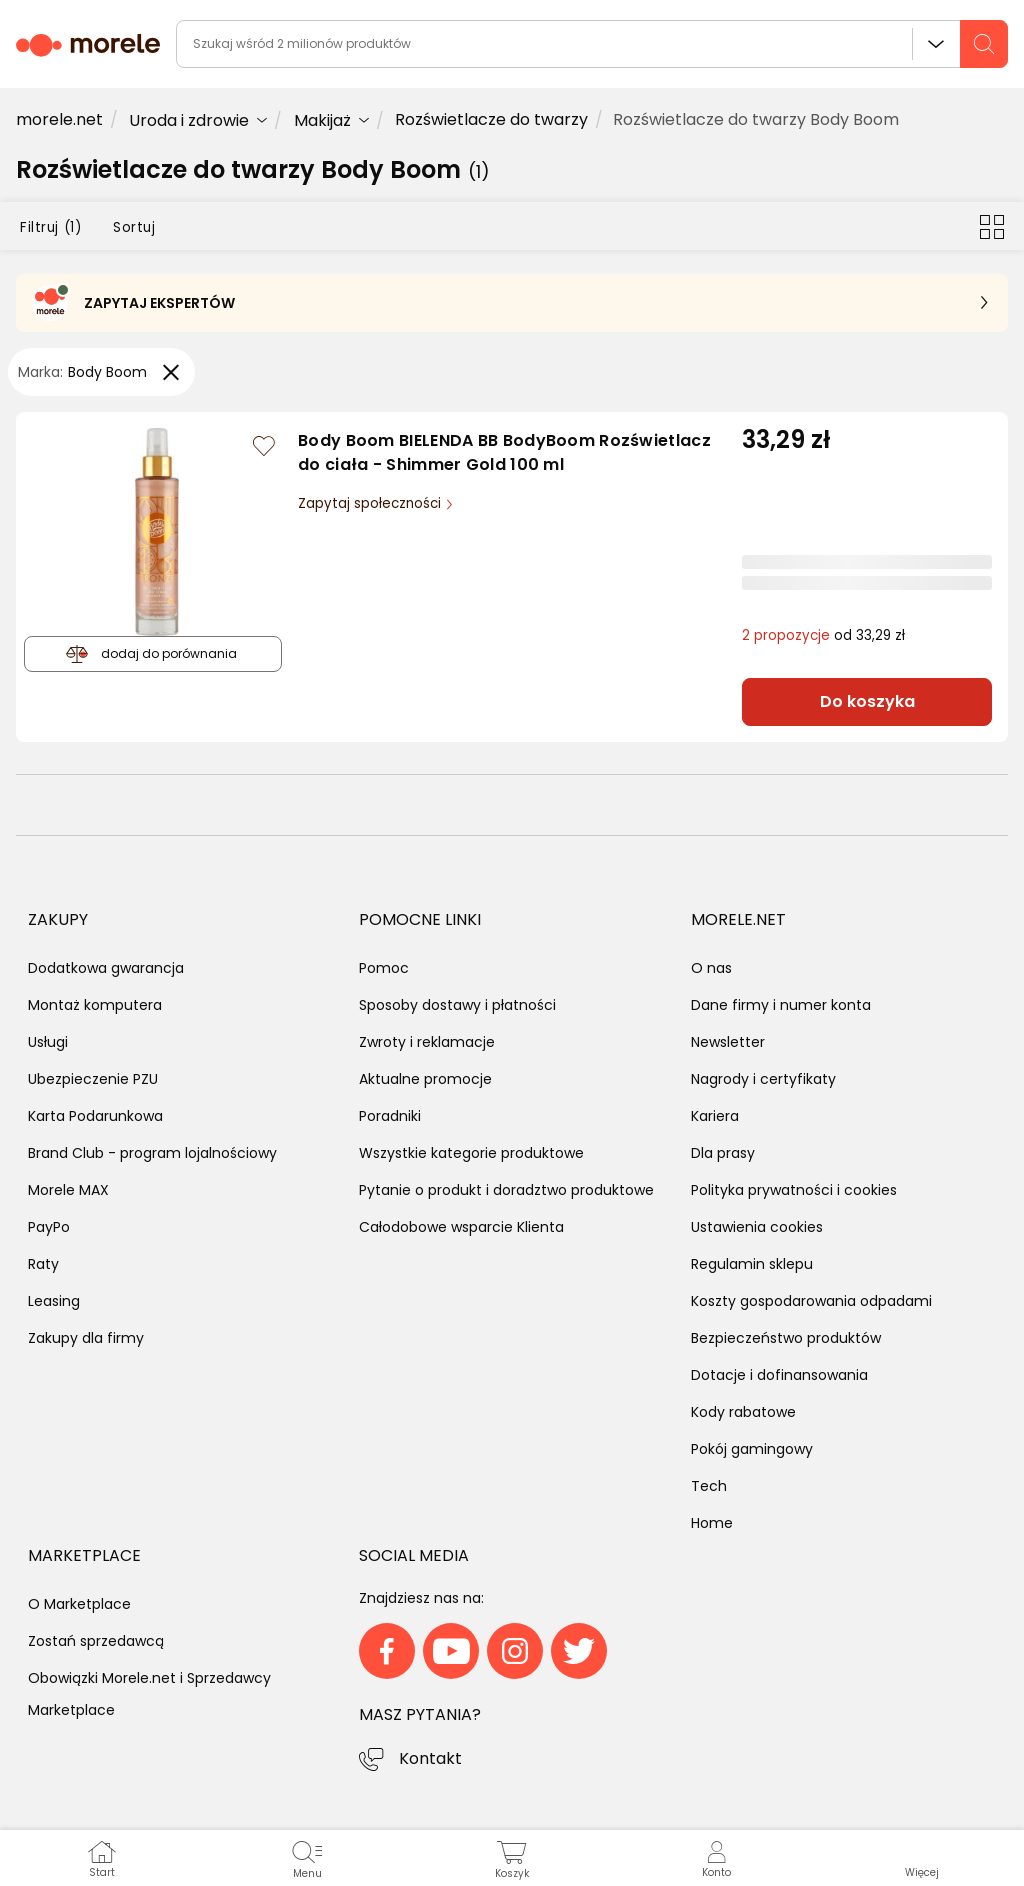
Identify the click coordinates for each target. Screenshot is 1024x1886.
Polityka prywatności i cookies (794, 1190)
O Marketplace (79, 1604)
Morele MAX (68, 1190)
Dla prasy (723, 1153)
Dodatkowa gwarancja (106, 968)
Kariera (715, 1116)
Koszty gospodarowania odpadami (811, 1301)
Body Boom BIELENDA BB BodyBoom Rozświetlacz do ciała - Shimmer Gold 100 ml (504, 453)
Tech (709, 1486)
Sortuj (134, 227)
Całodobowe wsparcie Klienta (461, 1227)
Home (712, 1523)
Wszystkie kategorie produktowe (471, 1153)
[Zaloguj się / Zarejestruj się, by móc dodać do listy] (264, 446)
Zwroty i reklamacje (427, 1042)
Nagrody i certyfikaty (763, 1079)
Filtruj (50, 227)
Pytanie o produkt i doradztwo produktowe (506, 1190)
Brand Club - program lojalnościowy (152, 1153)
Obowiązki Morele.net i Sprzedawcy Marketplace (149, 1694)
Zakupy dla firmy (86, 1338)
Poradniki (390, 1116)
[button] (921, 1858)
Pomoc (384, 968)
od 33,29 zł (823, 635)
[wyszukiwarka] (592, 44)
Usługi (48, 1042)
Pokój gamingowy (752, 1449)
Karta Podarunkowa (95, 1116)
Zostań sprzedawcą (96, 1641)
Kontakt (430, 1758)
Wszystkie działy (936, 44)
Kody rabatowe (743, 1412)
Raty (43, 1264)
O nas (711, 968)
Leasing (54, 1301)
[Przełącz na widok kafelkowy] (992, 226)
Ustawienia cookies (757, 1227)
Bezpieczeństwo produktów (786, 1338)
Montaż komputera (95, 1005)
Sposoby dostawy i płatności (457, 1005)
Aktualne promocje (425, 1079)
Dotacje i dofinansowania (779, 1375)
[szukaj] (984, 44)
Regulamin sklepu (752, 1264)
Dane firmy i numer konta (781, 1005)
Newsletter (728, 1042)
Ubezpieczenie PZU (93, 1079)
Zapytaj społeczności (371, 503)
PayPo (49, 1227)
